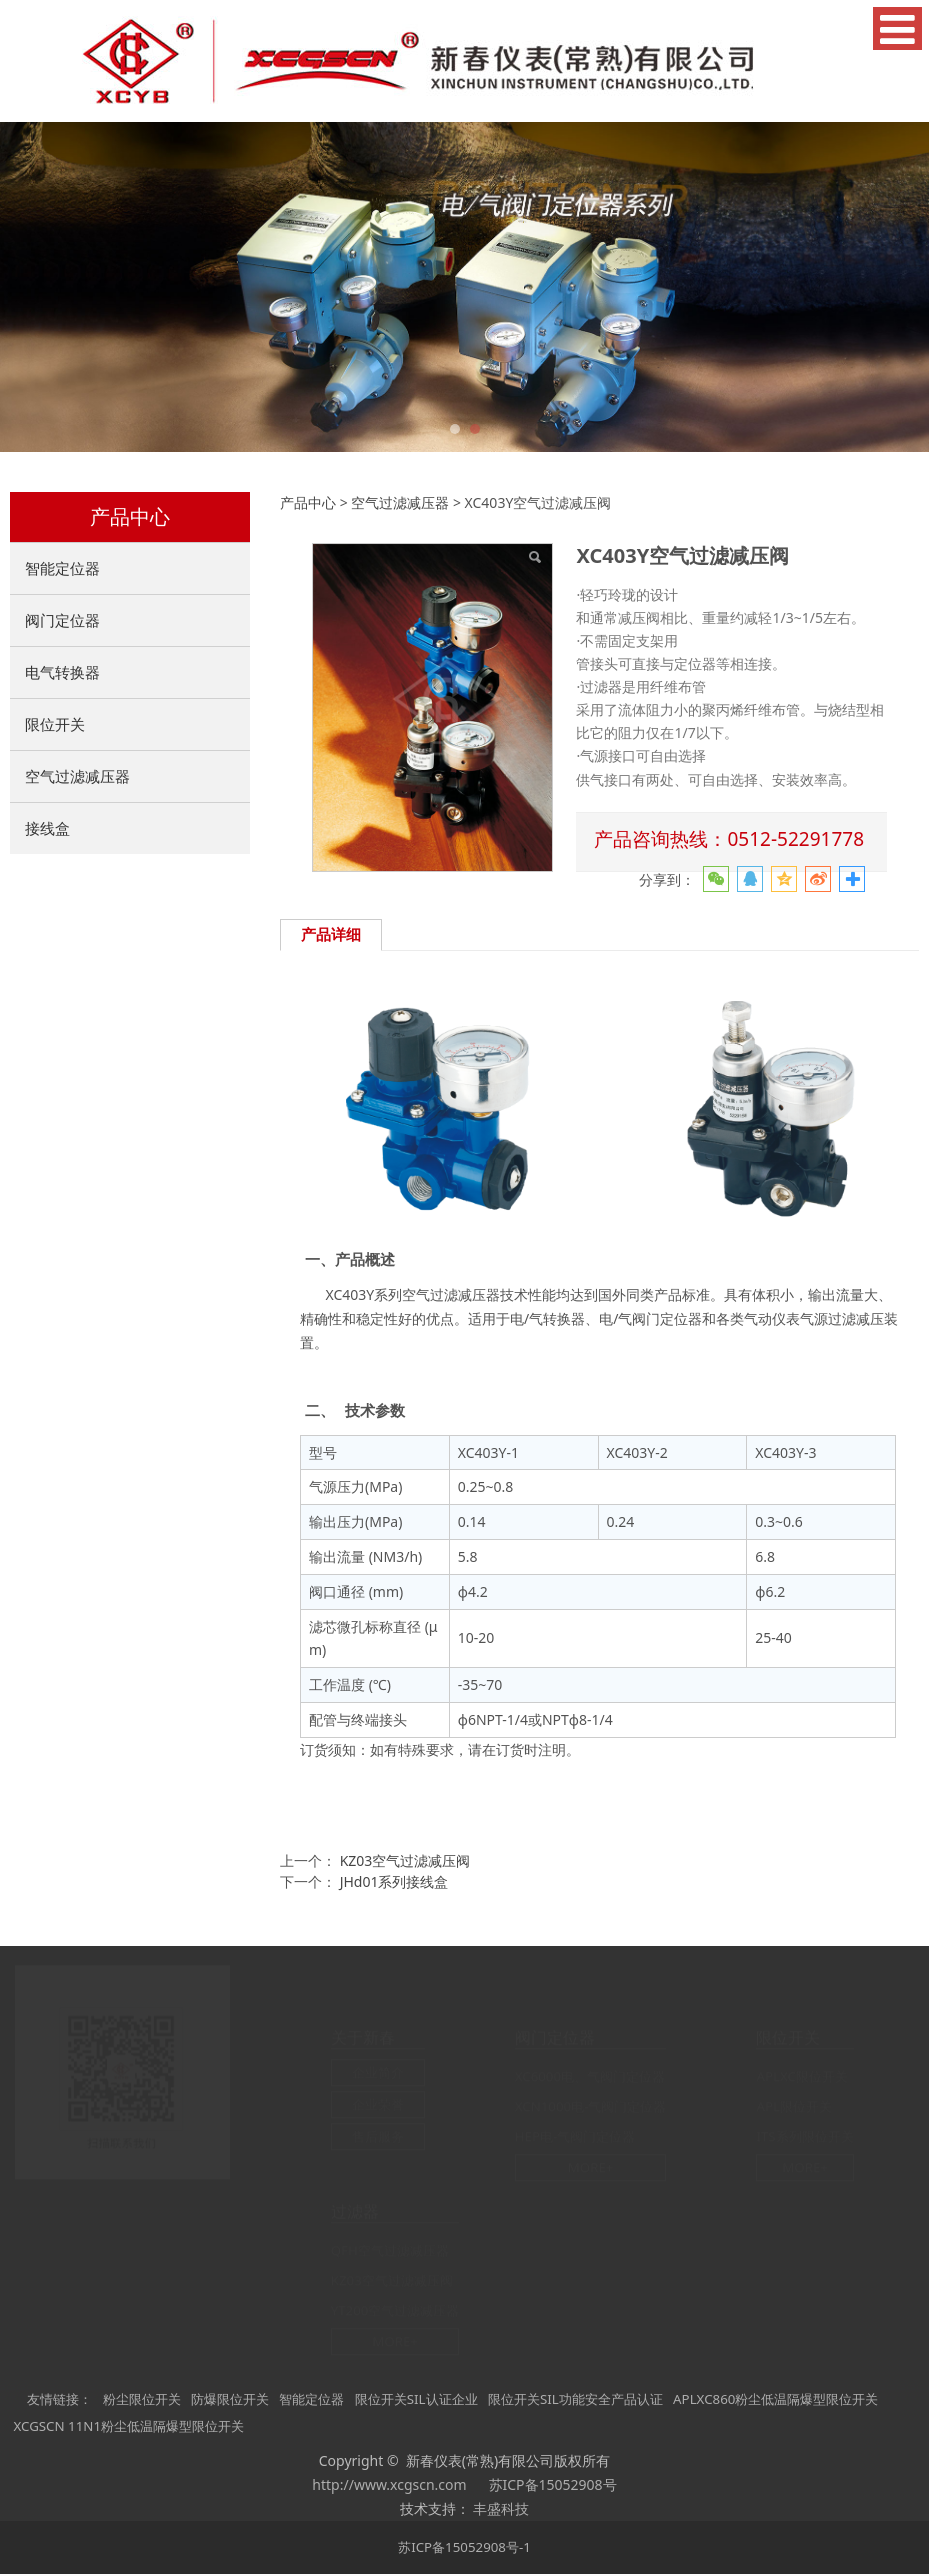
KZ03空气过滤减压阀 (405, 1860)
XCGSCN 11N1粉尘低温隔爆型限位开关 (128, 2426)
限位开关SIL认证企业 (416, 2399)
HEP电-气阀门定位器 (575, 2137)
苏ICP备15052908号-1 (464, 2547)
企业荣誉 (378, 2105)
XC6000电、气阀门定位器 (590, 2077)
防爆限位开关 (230, 2399)
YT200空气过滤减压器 (395, 2310)
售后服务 (378, 2137)
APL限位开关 (794, 2107)
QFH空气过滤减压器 (390, 2250)
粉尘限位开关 (142, 2399)
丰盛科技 (501, 2508)
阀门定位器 (62, 620)
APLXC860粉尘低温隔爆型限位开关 (775, 2399)
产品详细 (331, 934)
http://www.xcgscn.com (389, 2484)
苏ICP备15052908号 (553, 2484)
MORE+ (591, 2168)
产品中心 (308, 502)
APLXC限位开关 (801, 2077)
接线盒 (47, 828)
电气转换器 (62, 672)
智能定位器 (62, 568)
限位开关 (55, 724)
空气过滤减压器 (77, 776)
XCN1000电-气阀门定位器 (591, 2107)
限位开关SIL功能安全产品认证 (575, 2399)
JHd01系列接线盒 (394, 1881)
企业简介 (378, 2073)
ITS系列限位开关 (804, 2137)
